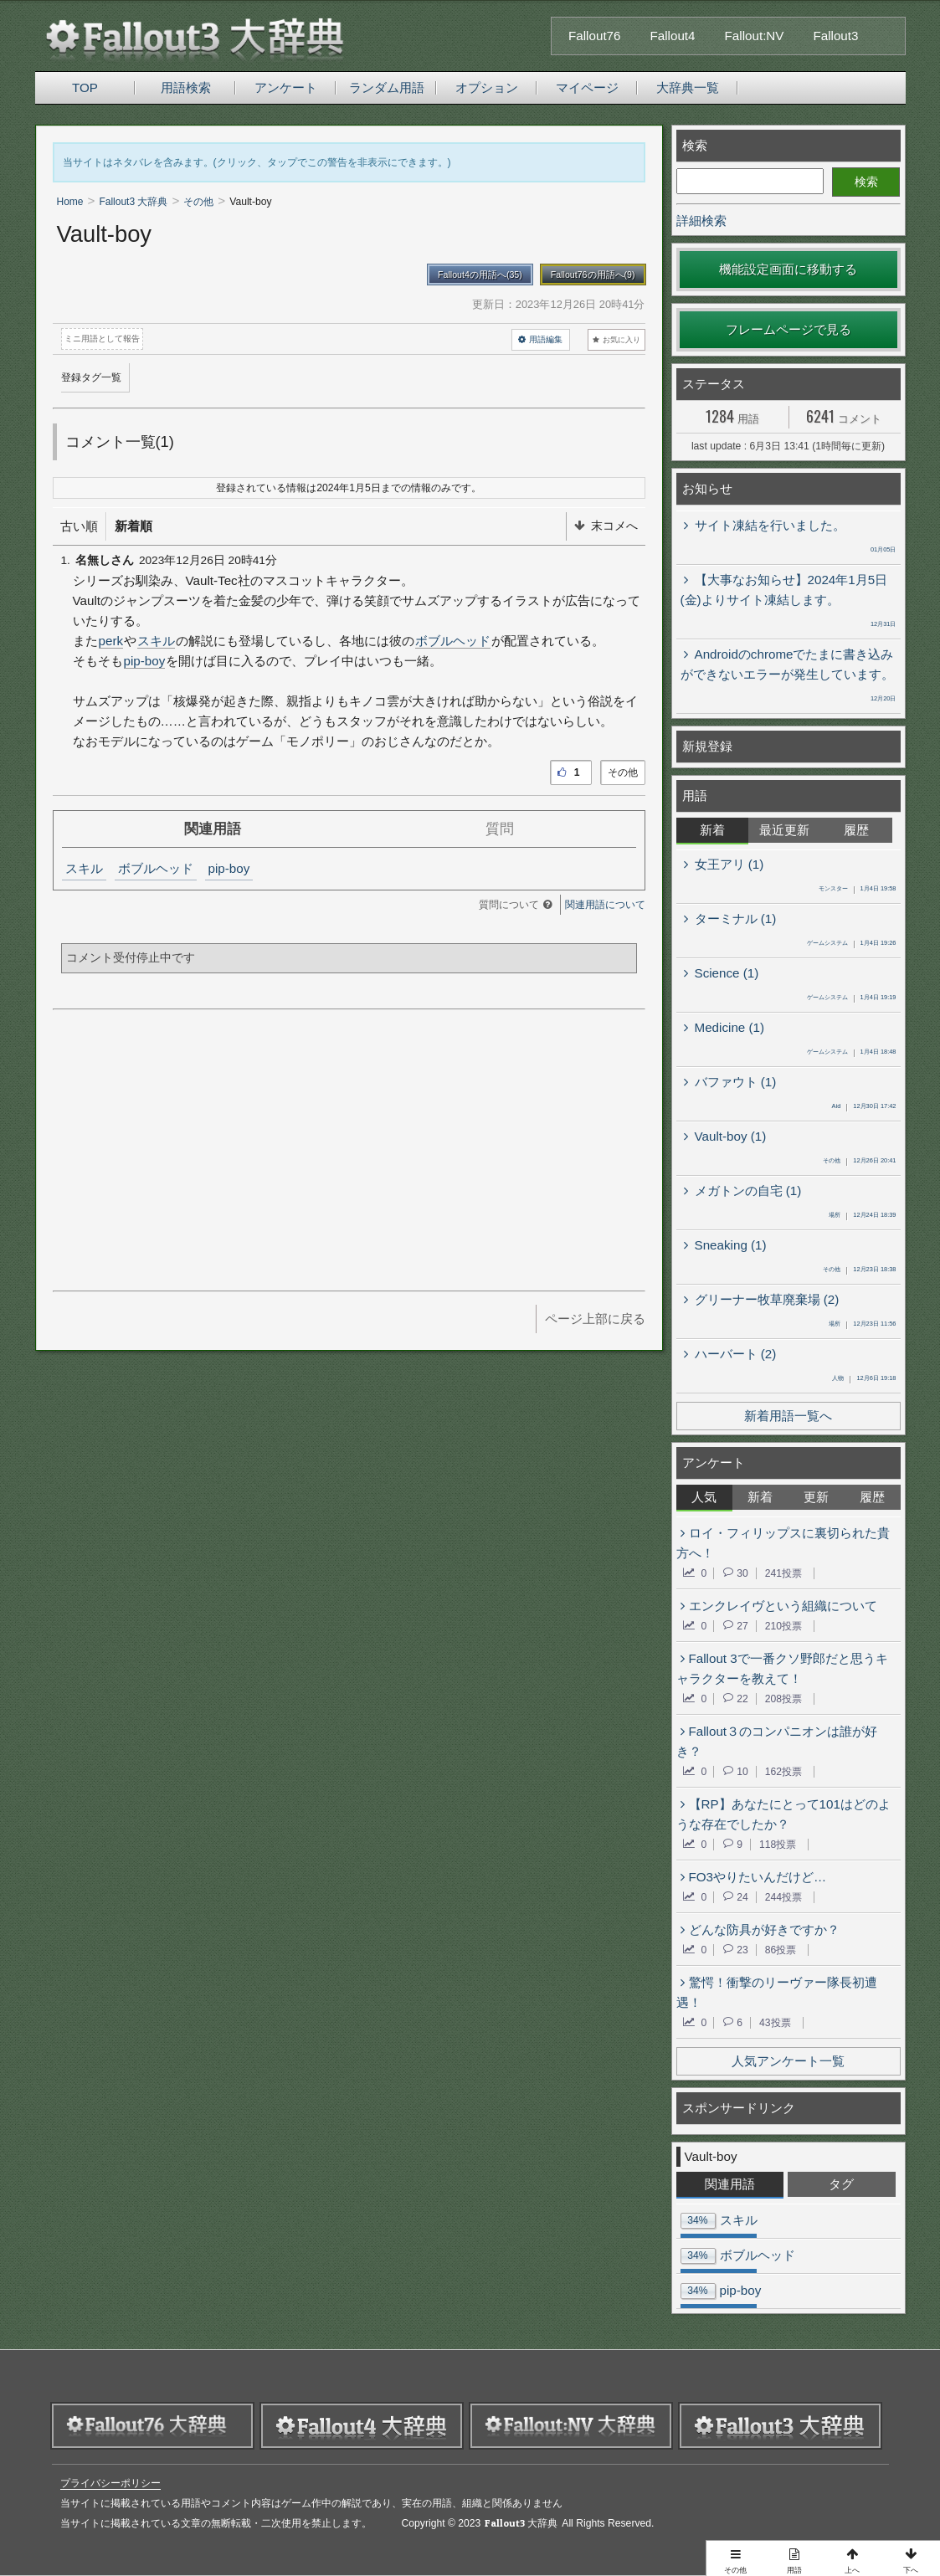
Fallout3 (835, 35)
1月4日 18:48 (851, 1053)
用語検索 (186, 87)
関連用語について (605, 905)
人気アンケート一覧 (788, 2061)
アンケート (285, 87)
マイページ (587, 87)
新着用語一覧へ (788, 1416)
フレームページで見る (788, 329)
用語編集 (540, 340)
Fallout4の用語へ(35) (480, 274)
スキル (156, 641)
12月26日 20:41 (859, 1162)
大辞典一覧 (687, 87)
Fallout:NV (754, 35)
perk (111, 641)
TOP (85, 87)
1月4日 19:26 (851, 944)
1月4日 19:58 (857, 890)
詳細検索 (701, 220)
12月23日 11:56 (862, 1325)
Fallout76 (594, 35)
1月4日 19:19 (851, 998)
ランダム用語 (386, 87)
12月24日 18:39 (862, 1216)
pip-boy (145, 661)
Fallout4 (673, 35)
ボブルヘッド (453, 641)
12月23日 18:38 (859, 1270)
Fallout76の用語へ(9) (593, 274)
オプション (486, 87)
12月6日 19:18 (864, 1379)
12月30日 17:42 (864, 1107)
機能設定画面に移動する (788, 269)
